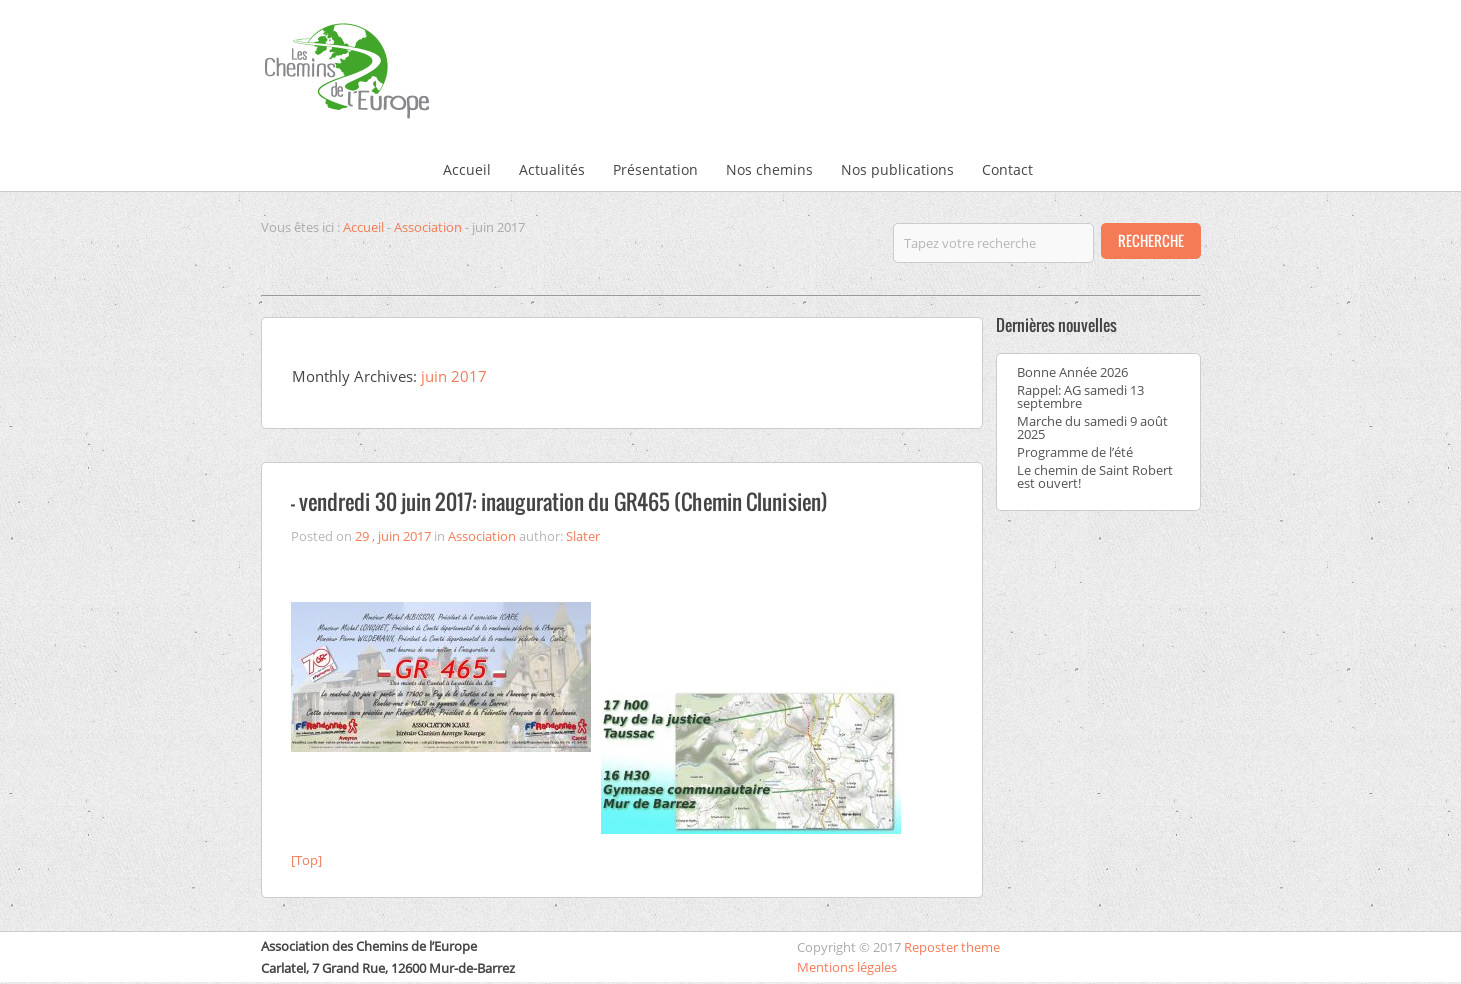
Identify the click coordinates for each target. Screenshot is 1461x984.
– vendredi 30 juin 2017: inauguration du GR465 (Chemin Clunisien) (560, 501)
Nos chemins (769, 169)
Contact (1007, 169)
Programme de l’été (1075, 452)
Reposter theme (952, 947)
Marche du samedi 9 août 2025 (1092, 427)
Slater (583, 536)
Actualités (552, 169)
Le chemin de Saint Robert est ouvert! (1095, 476)
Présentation (655, 169)
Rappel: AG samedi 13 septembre (1080, 396)
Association (428, 227)
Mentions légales (847, 967)
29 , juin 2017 (393, 536)
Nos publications (897, 169)
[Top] (306, 860)
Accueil (467, 169)
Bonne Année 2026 (1072, 372)
